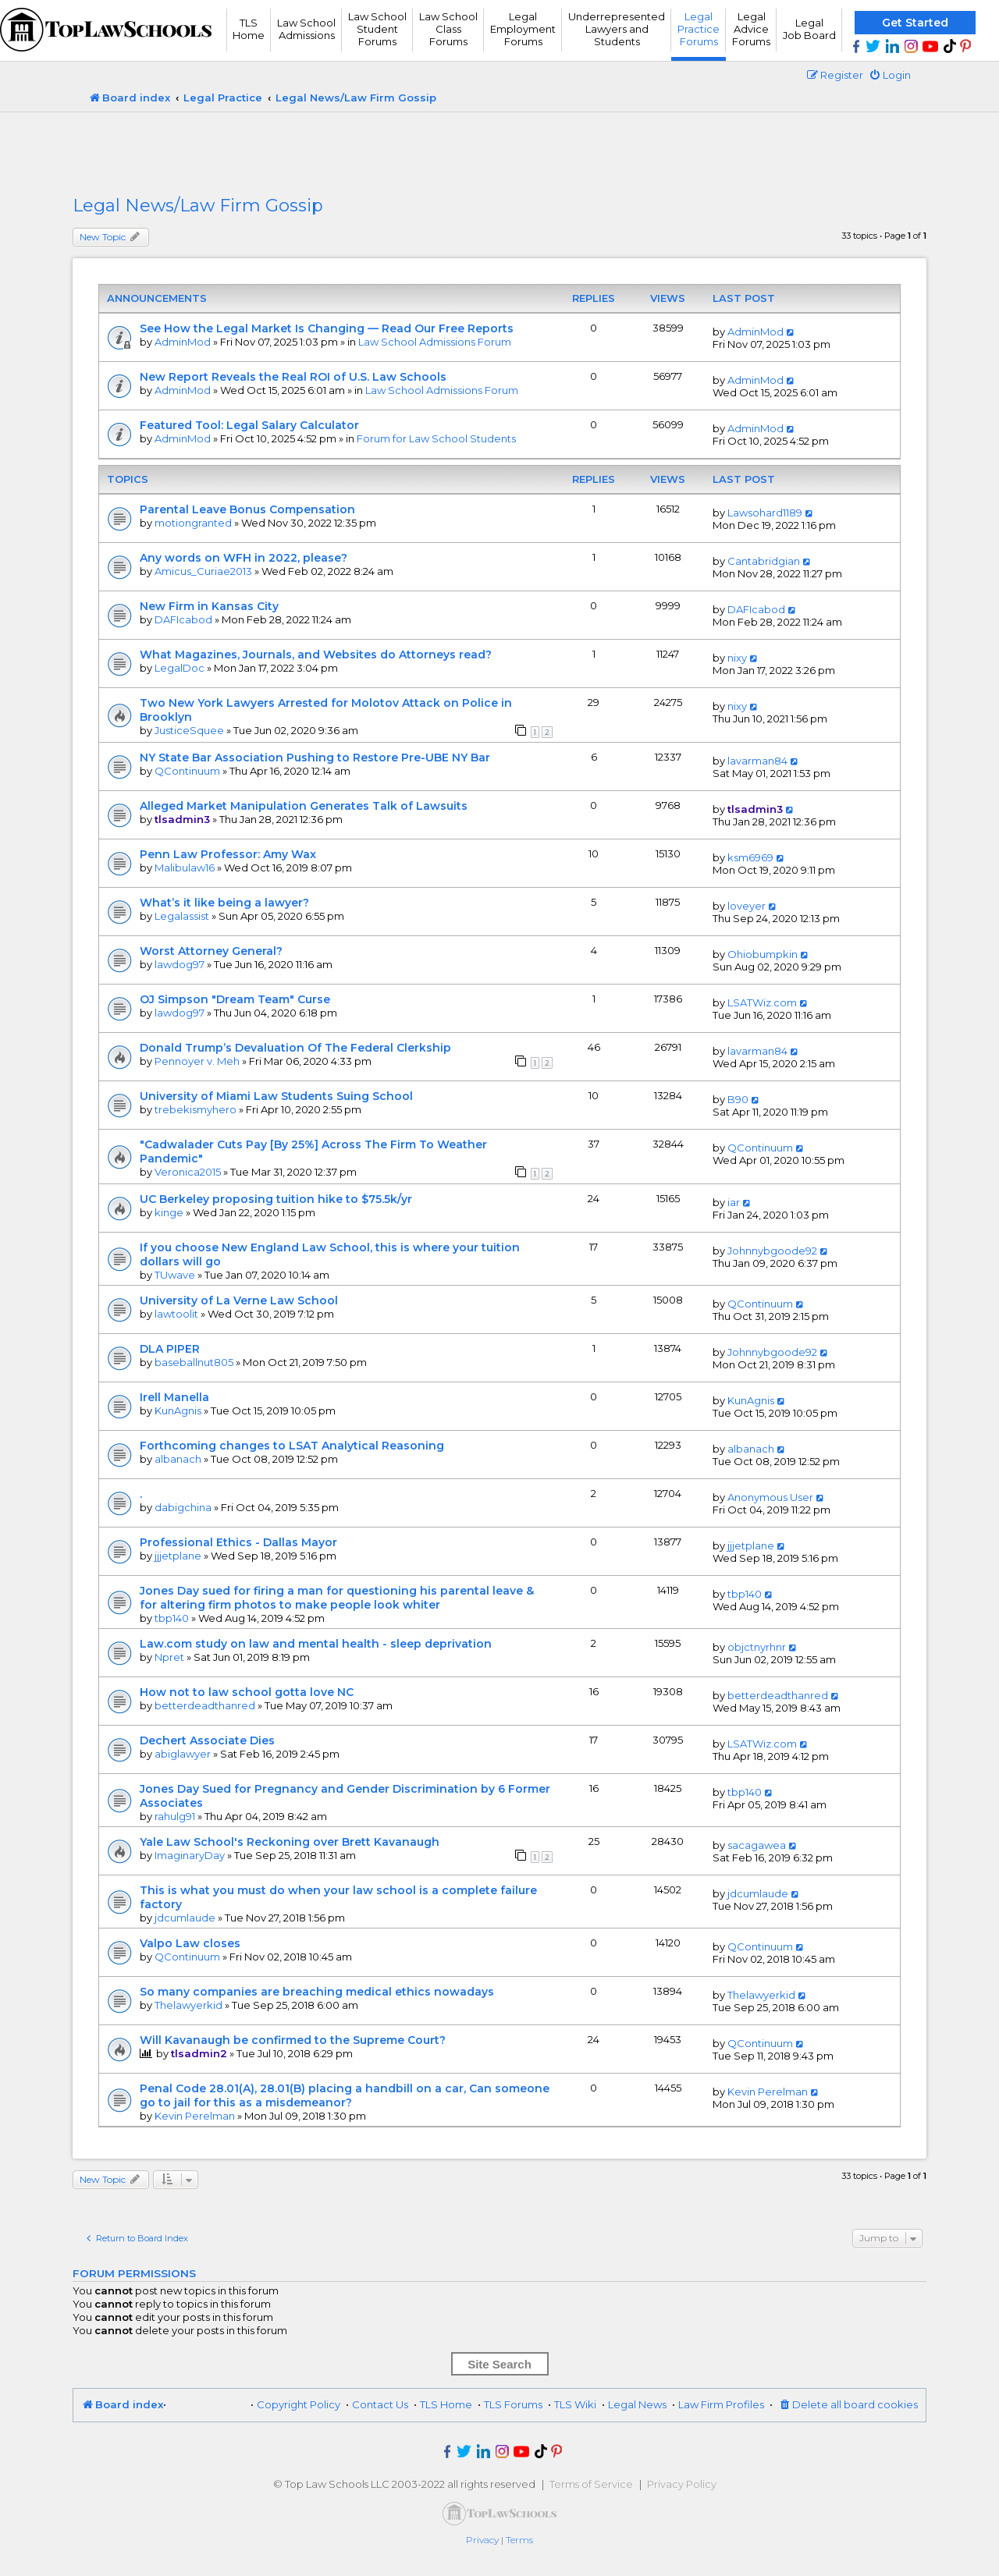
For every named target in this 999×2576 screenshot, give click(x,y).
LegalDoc (179, 668)
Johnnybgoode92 (772, 1250)
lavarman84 (757, 760)
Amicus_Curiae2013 (203, 571)
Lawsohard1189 (764, 512)
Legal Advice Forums (751, 29)
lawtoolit (176, 1314)
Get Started (915, 23)
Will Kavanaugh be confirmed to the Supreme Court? (293, 2040)
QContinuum (187, 771)
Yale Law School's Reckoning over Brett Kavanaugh (289, 1842)
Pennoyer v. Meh (197, 1061)
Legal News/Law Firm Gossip (198, 205)
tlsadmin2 (199, 2053)
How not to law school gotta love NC (247, 1692)
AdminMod (183, 341)
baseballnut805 (194, 1362)
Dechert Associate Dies (207, 1740)
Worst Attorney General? (211, 951)
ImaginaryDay (190, 1855)
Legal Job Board (809, 28)
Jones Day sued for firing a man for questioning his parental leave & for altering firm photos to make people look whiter (337, 1598)
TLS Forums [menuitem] (513, 2404)
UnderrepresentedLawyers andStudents (616, 29)
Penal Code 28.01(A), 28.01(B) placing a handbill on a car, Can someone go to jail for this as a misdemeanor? (344, 2095)
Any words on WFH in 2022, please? (243, 558)
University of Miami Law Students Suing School (276, 1096)
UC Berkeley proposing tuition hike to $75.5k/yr (276, 1199)
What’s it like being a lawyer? (224, 903)
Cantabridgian (763, 561)
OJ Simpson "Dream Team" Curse (235, 999)
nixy (737, 657)
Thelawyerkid (188, 2005)
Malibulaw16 (185, 867)
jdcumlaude (185, 1917)
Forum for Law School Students (436, 438)
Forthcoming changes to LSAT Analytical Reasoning (292, 1446)
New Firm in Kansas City (209, 606)
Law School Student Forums (377, 29)
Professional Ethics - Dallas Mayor (238, 1542)
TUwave (175, 1274)
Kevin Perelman (195, 2115)
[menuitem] (890, 75)
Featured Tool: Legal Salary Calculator (249, 425)
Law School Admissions (306, 28)
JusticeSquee (189, 730)
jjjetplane (178, 1555)
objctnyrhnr (756, 1647)
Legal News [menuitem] (637, 2404)
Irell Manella (174, 1397)
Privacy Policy (681, 2484)
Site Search (499, 2364)
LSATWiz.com (762, 1002)
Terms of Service (591, 2484)
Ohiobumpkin (762, 954)
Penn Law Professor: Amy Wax (228, 854)
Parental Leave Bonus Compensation (247, 509)
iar (733, 1202)
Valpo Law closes (190, 1943)
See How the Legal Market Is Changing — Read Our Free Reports (327, 328)
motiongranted (193, 522)
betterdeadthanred (205, 1705)
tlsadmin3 (182, 819)
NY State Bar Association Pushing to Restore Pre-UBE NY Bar (315, 757)
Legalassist (182, 916)
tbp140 (172, 1618)
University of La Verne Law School (239, 1300)
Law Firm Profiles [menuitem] (721, 2404)
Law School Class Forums (448, 29)
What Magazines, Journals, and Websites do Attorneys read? (316, 655)
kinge (169, 1212)
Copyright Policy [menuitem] (298, 2404)
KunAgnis (178, 1410)
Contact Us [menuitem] (380, 2404)
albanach (178, 1459)
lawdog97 (179, 964)
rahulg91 (175, 1816)
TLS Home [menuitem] (446, 2404)
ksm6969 (750, 857)
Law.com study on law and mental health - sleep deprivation (316, 1644)
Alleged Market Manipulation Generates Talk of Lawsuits (304, 806)
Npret (169, 1657)
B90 (737, 1099)
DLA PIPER (170, 1349)
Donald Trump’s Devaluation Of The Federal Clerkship (295, 1048)
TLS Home (249, 28)
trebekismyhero (195, 1109)
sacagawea (756, 1845)
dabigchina (183, 1507)
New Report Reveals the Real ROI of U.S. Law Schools (293, 377)
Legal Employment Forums (523, 29)
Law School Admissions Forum (434, 341)
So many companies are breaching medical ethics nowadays (317, 1992)
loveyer (746, 905)
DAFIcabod (183, 619)
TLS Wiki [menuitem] (575, 2404)
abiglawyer (183, 1753)
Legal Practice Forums (698, 29)
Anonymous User (770, 1497)
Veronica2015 (188, 1172)
